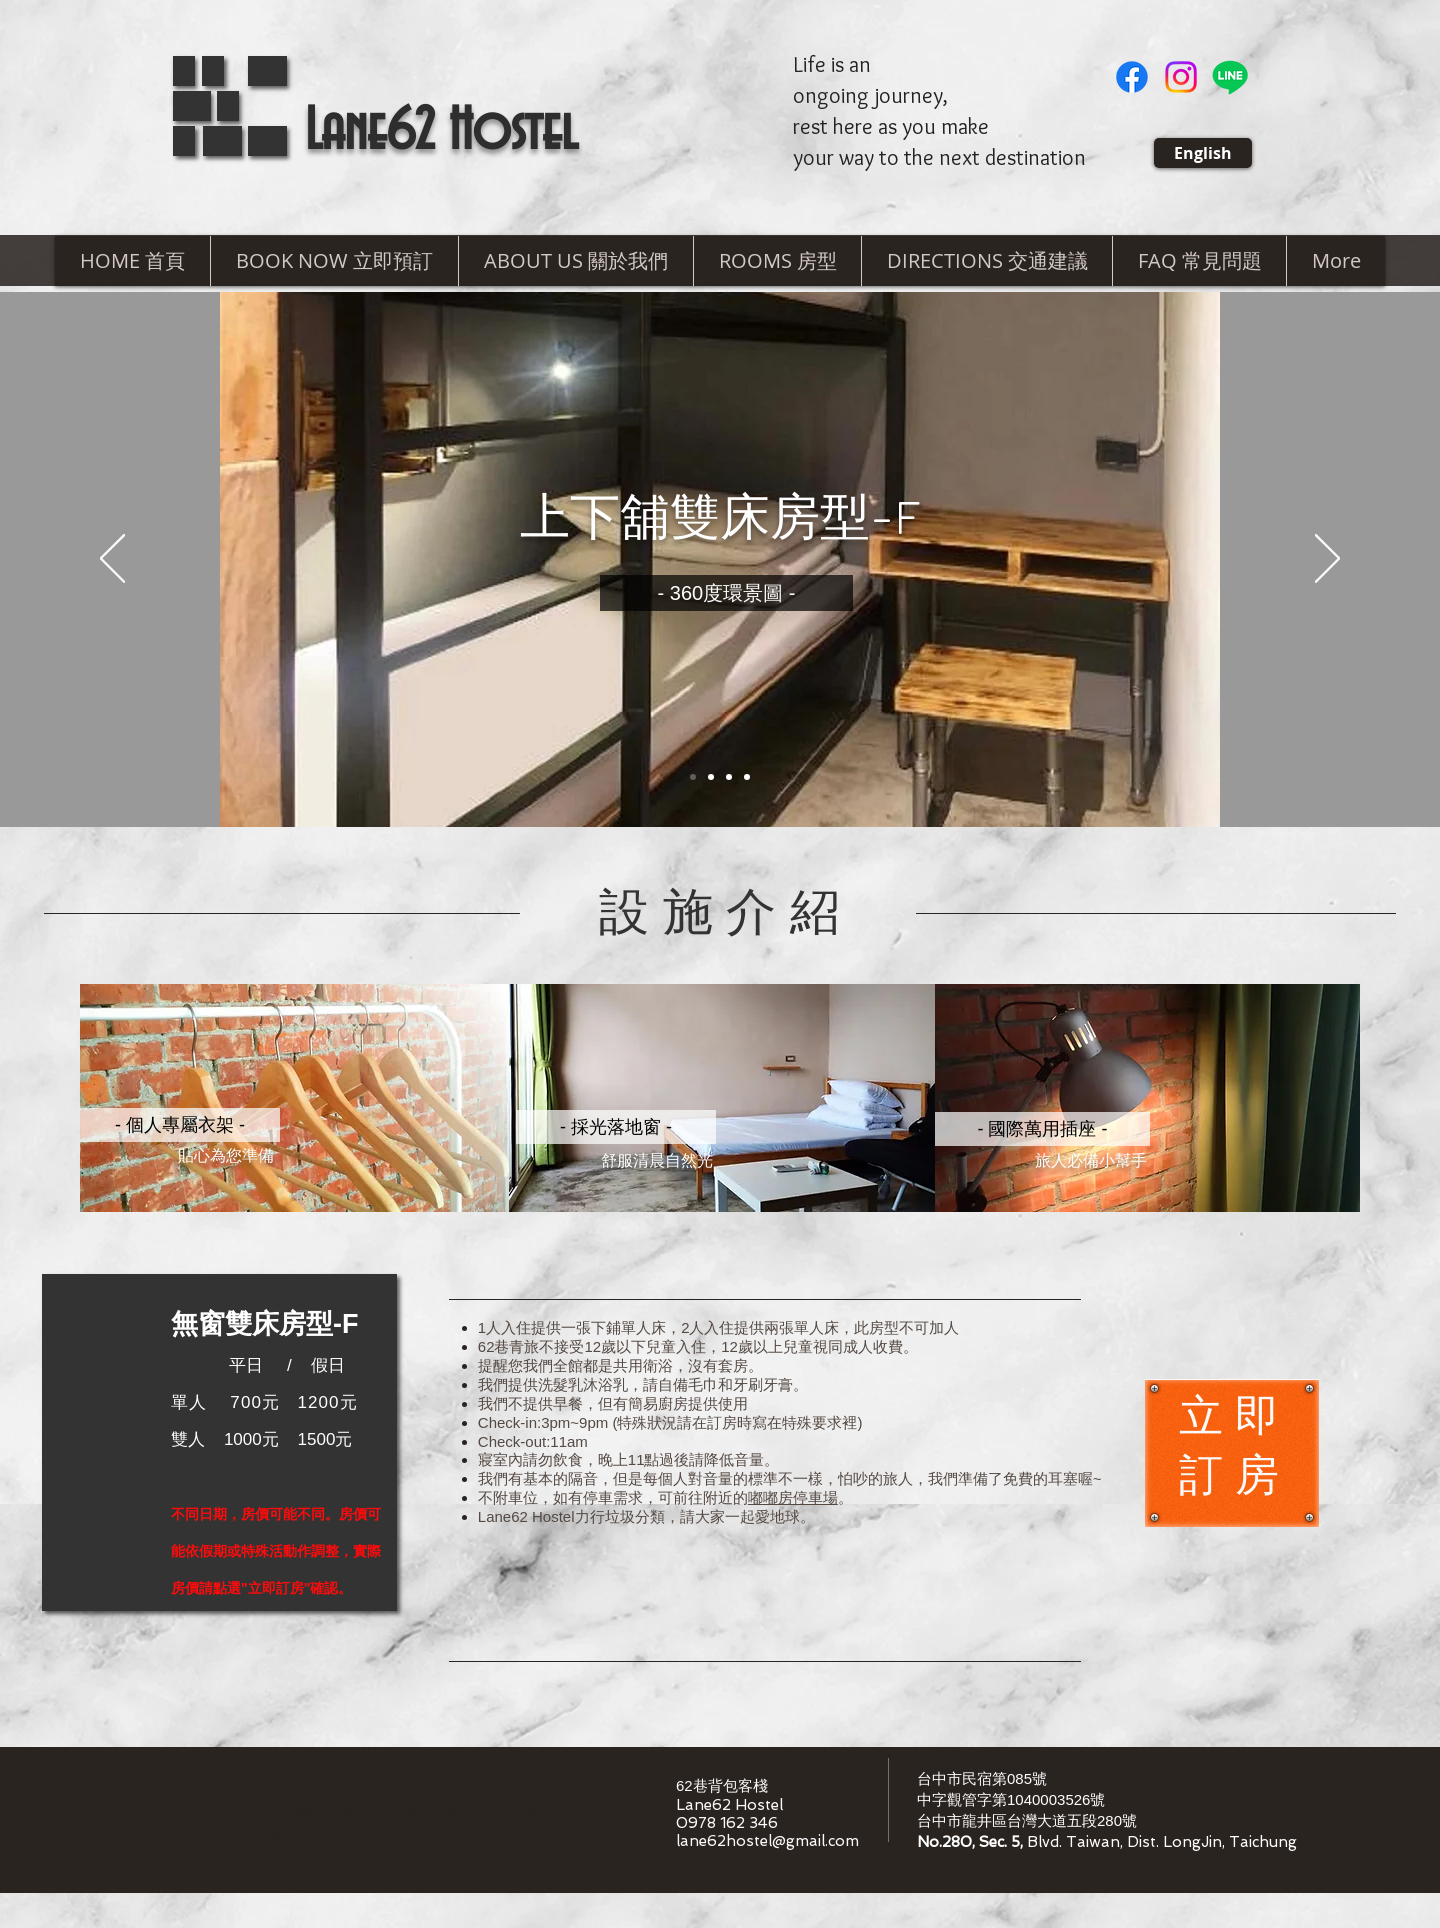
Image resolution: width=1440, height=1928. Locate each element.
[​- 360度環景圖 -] (726, 593)
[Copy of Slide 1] (711, 777)
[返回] (112, 560)
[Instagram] (1181, 77)
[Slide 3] (729, 777)
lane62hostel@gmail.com (767, 1841)
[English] (1203, 153)
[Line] (1230, 77)
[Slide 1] (693, 777)
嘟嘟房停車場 (793, 1497)
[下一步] (1327, 560)
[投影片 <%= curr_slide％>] (747, 777)
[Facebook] (1132, 77)
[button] (575, 261)
